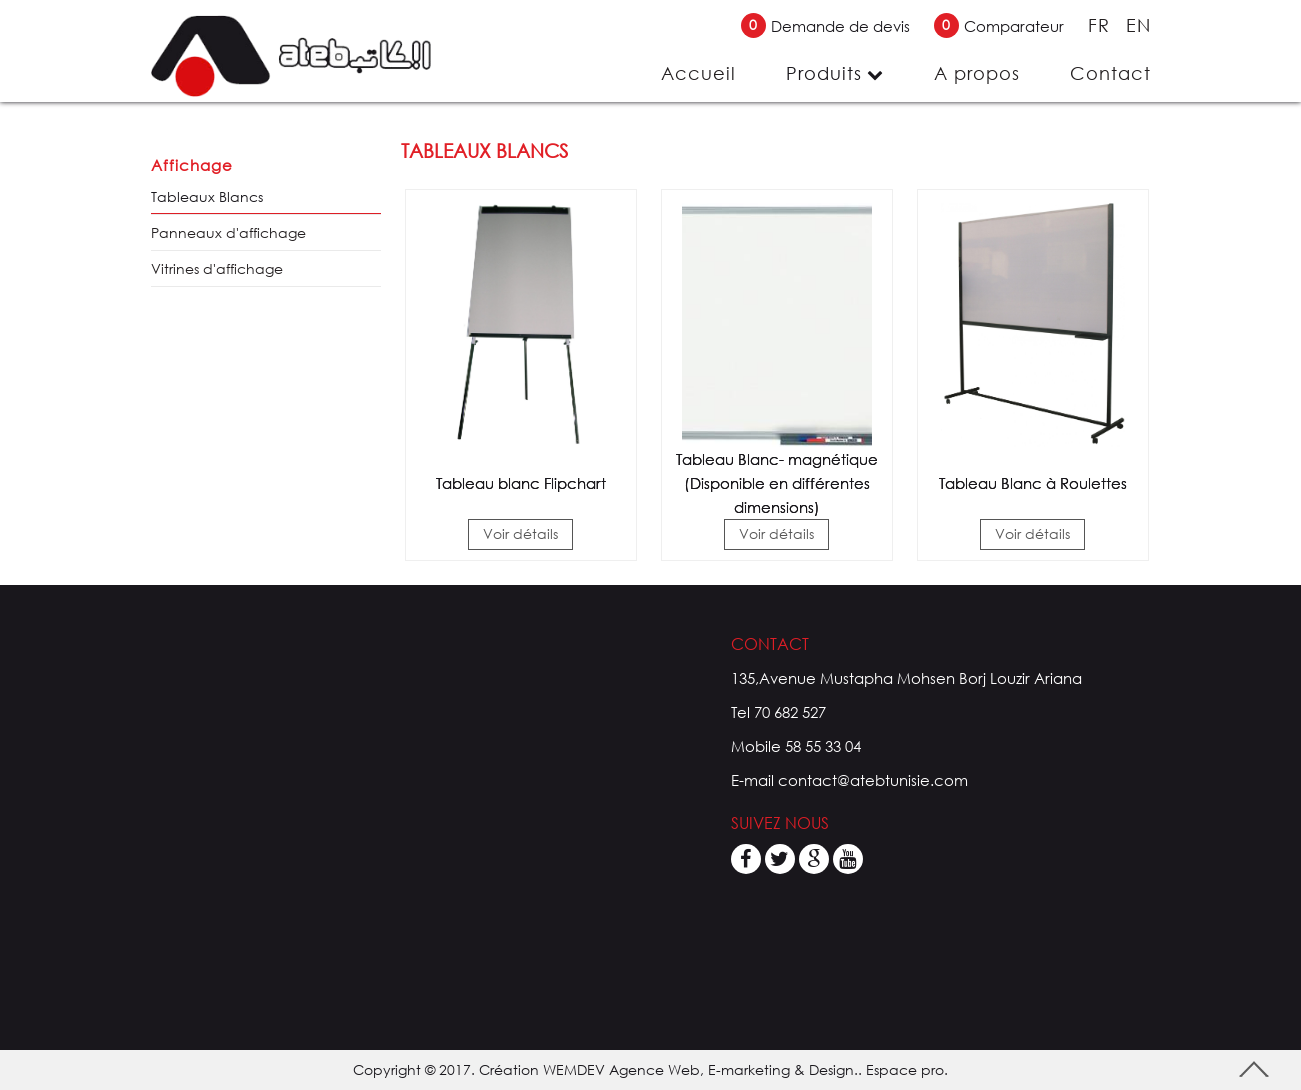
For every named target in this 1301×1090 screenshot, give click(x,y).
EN (1138, 25)
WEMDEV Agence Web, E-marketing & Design (698, 1069)
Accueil (698, 73)
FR (1102, 25)
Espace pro (905, 1069)
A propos (977, 73)
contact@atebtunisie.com (873, 780)
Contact (1110, 73)
